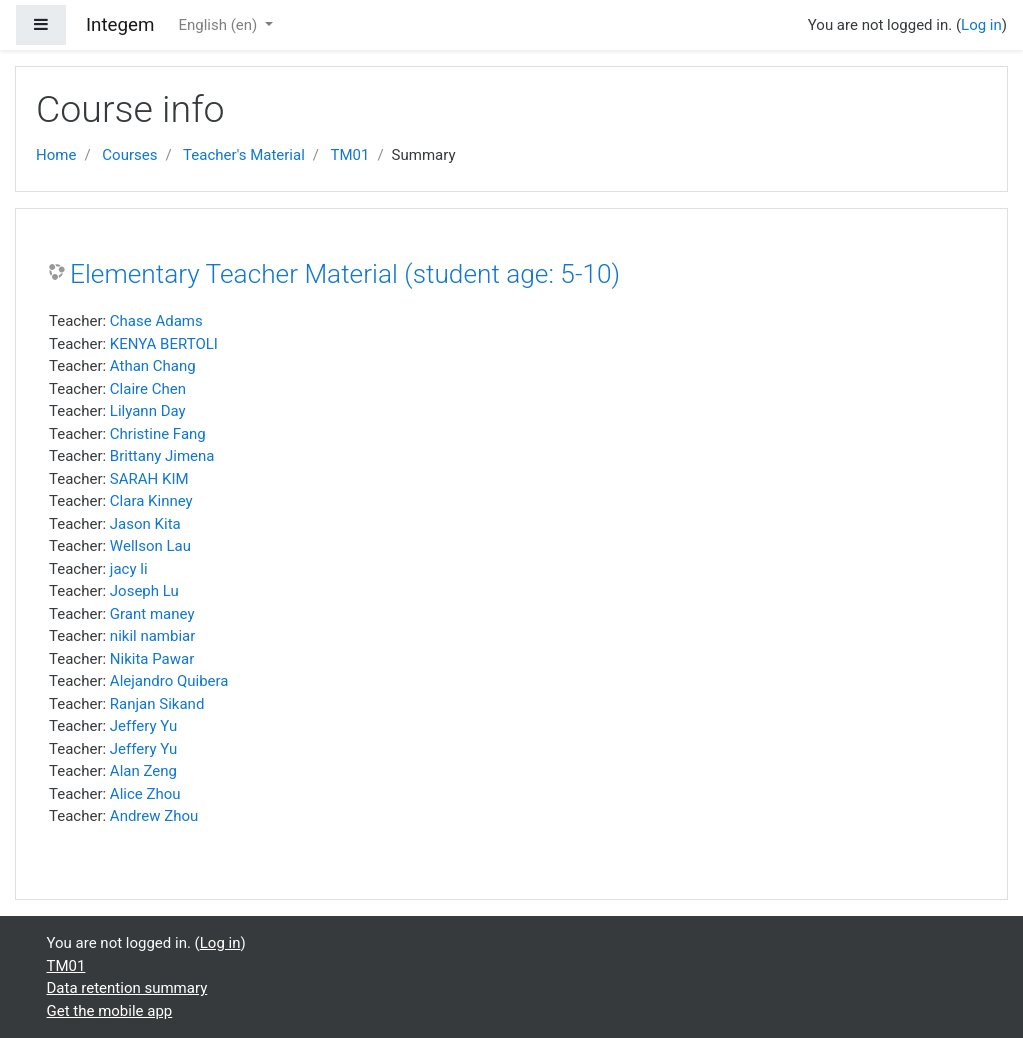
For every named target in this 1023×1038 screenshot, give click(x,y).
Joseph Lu (144, 591)
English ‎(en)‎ (219, 25)
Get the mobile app (110, 1011)
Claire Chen (148, 389)
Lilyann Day (148, 411)
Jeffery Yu (143, 726)
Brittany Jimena (162, 456)
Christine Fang (158, 434)
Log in (981, 25)
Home (56, 155)
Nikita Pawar (152, 659)
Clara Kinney (151, 501)
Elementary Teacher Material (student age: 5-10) (345, 274)
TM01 (349, 155)
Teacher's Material (244, 155)
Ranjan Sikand (157, 704)
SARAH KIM (149, 479)
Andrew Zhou (154, 816)
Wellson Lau (150, 546)
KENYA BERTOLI (164, 344)
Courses (129, 155)
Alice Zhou (145, 794)
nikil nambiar (152, 636)
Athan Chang (153, 366)
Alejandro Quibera (169, 681)
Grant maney (152, 614)
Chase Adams (156, 321)
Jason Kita (145, 524)
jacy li (129, 569)
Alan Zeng (143, 771)
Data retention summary (127, 988)
